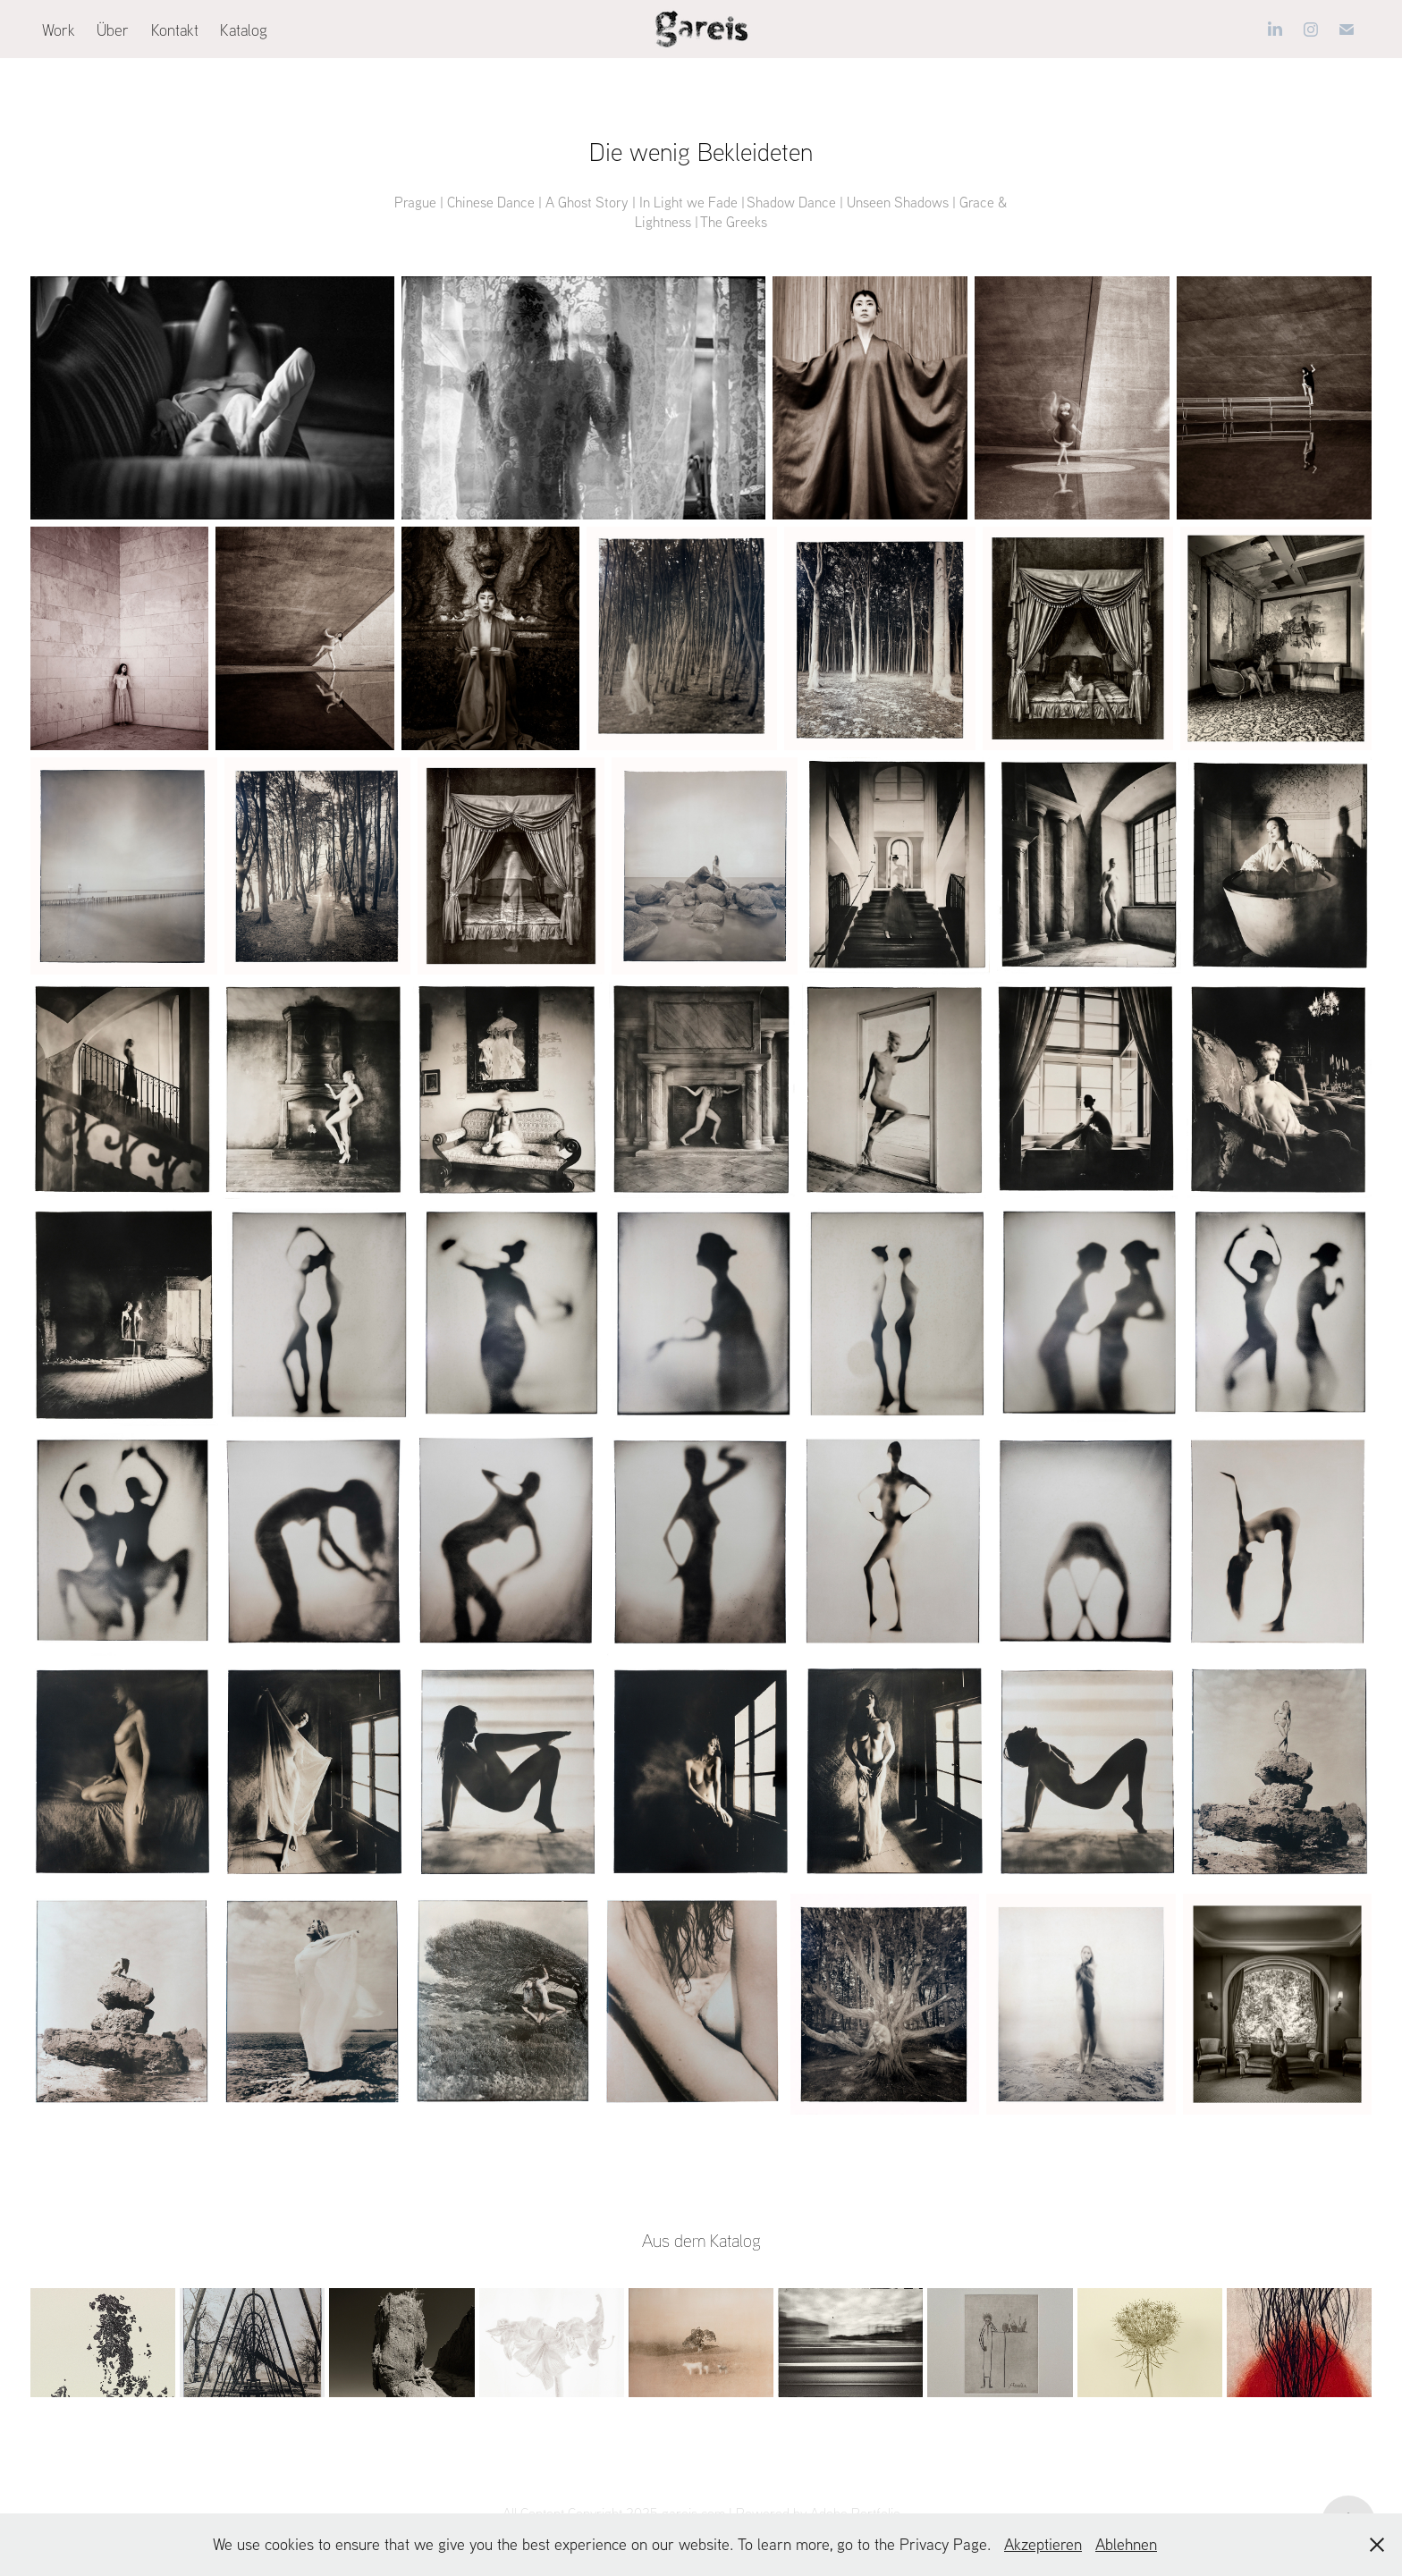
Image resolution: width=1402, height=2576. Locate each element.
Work (58, 29)
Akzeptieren (1043, 2544)
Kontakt (174, 29)
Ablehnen (1126, 2544)
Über (113, 29)
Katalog (243, 29)
